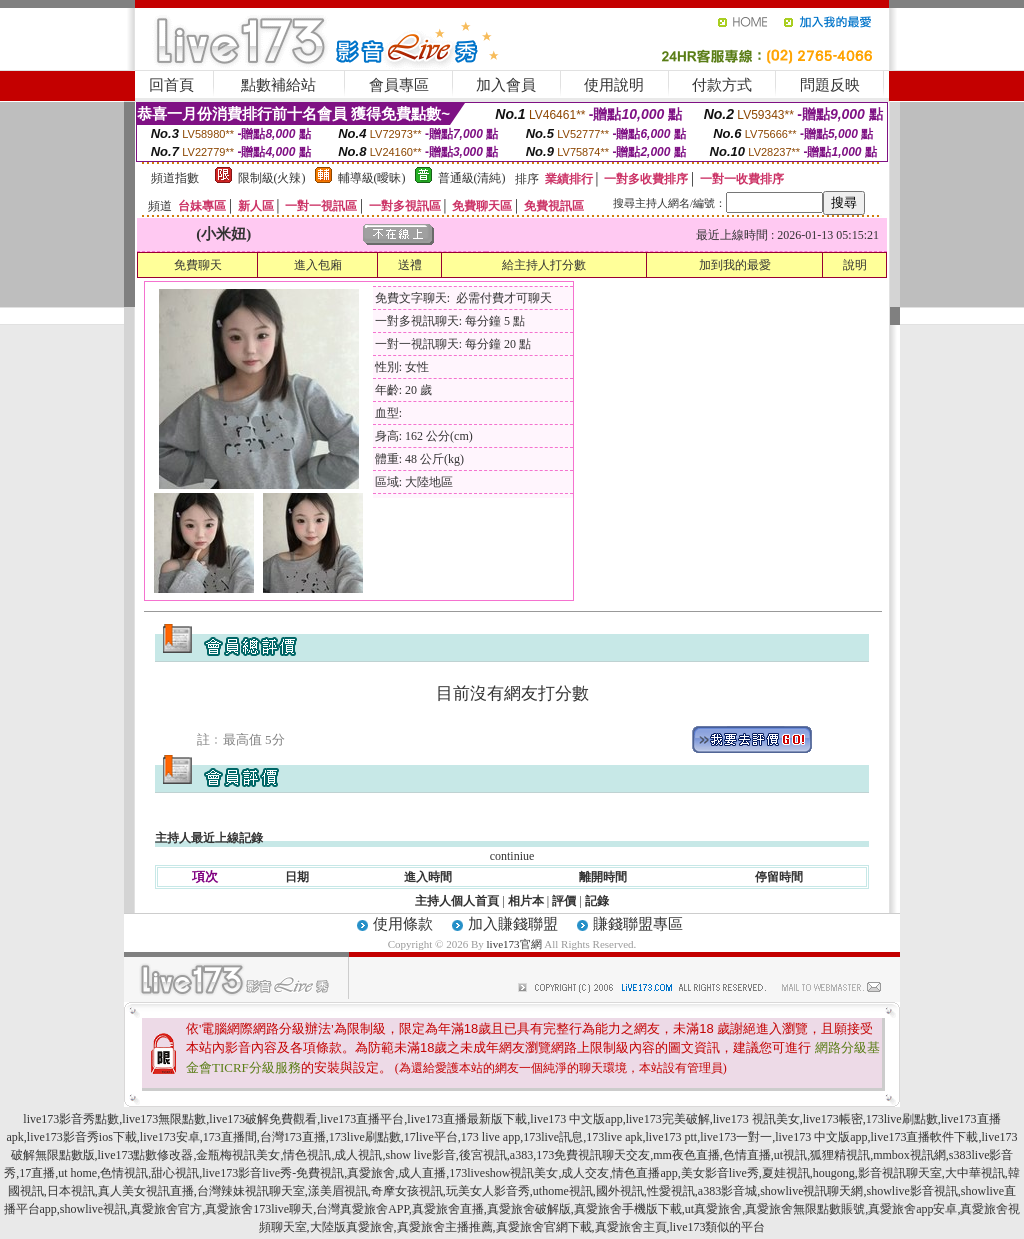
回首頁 (171, 85)
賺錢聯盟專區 (638, 924)
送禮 (410, 265)
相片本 (526, 901)
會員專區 (399, 85)
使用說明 (614, 85)
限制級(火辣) (272, 178)
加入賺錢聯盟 (513, 924)
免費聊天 (198, 265)
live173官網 (514, 944)
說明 (855, 265)
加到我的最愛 (735, 265)
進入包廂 (318, 265)
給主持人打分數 (544, 265)
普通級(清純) (472, 178)
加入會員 (506, 85)
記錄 (597, 901)
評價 (564, 901)
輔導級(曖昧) (372, 178)
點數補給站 (278, 85)
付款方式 (722, 85)
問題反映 (830, 85)
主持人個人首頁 (457, 901)
